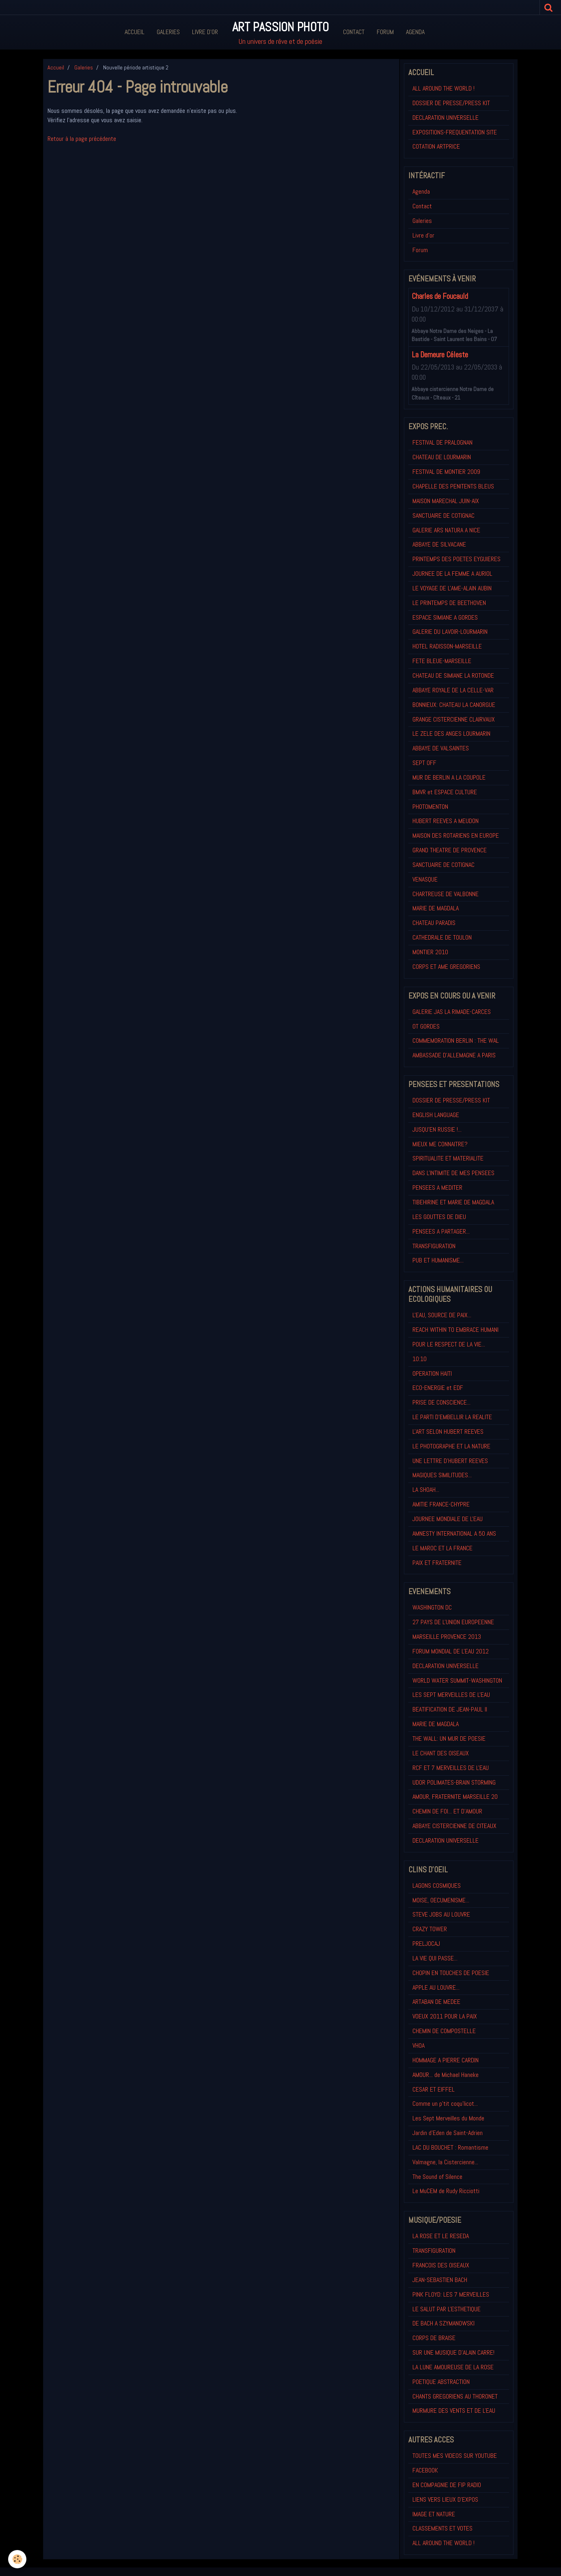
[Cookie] (17, 2559)
